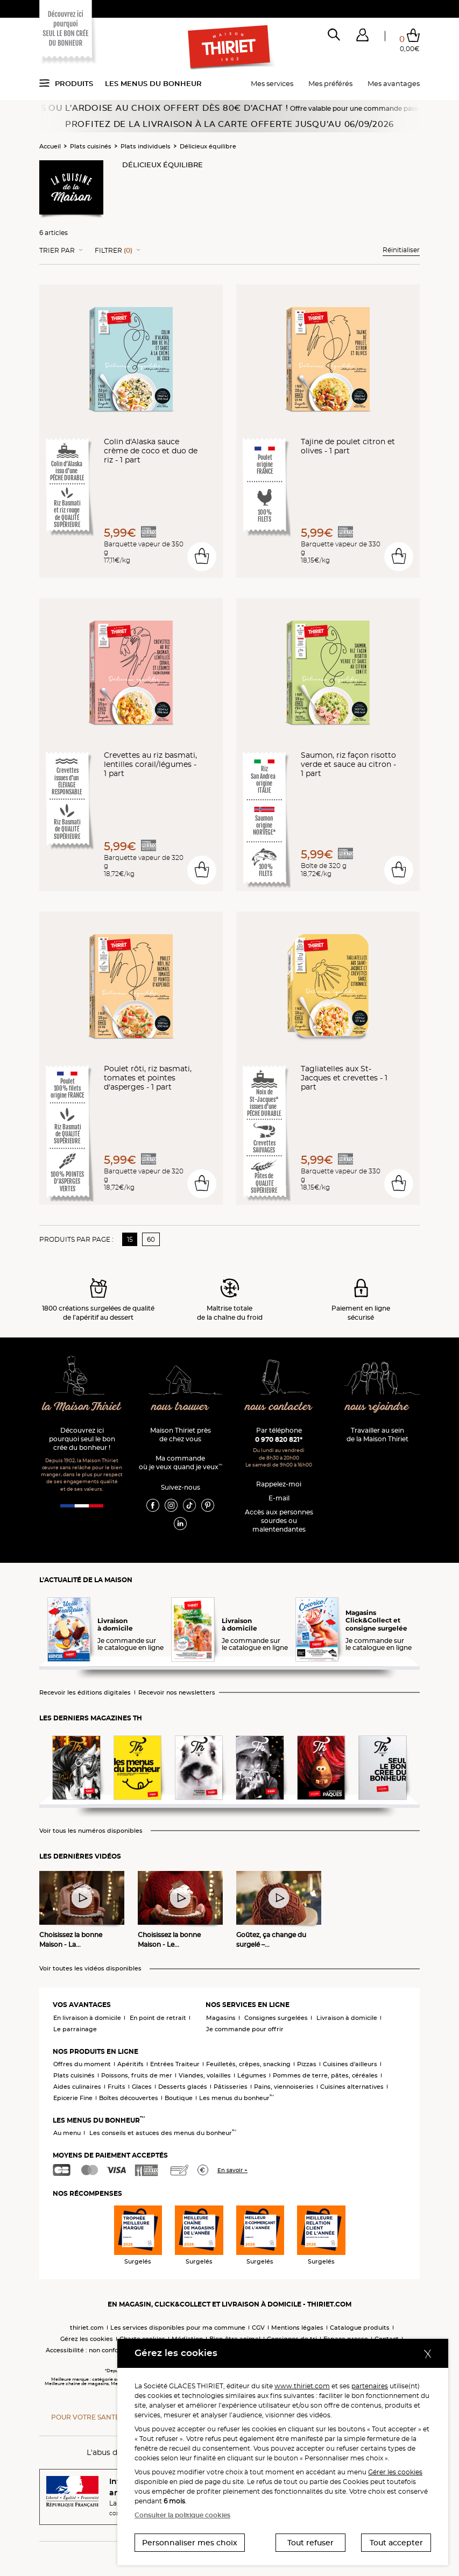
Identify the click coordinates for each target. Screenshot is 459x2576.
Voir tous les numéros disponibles (91, 1831)
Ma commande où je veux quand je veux (180, 1462)
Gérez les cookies (86, 2339)
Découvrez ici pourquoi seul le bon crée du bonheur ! (82, 1438)
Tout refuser (310, 2542)
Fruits (116, 2086)
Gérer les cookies (395, 2472)
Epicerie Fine (73, 2098)
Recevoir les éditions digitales (85, 1693)
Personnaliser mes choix (189, 2542)
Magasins (221, 2018)
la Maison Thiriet (82, 1407)
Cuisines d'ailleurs (350, 2064)
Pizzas (306, 2064)
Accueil (50, 146)
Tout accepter (396, 2542)
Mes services (272, 83)
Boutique (179, 2098)
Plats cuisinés (90, 146)
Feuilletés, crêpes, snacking (248, 2064)
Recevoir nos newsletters (176, 1693)
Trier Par (57, 250)
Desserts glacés (182, 2086)
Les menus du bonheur (153, 83)
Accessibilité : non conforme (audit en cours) (113, 2350)
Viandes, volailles (205, 2075)
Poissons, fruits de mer (136, 2075)
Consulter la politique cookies (182, 2515)
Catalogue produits (360, 2327)
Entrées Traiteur (175, 2064)
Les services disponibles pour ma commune (177, 2327)
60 (151, 1239)
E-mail (279, 1498)
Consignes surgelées (276, 2018)
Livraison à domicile (346, 2018)
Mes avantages (394, 83)
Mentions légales (297, 2327)
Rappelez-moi (278, 1484)
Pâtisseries (231, 2086)
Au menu (67, 2133)
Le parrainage (75, 2029)
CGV (258, 2327)
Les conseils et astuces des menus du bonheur (162, 2133)
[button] (362, 37)
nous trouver (180, 1407)
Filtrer (113, 250)
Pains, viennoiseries (284, 2086)
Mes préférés (330, 83)
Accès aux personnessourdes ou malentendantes (279, 1520)
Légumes (251, 2075)
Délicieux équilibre (208, 146)
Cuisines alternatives (352, 2086)
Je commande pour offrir (245, 2029)
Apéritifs (130, 2064)
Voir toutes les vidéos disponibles (90, 1969)
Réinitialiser (401, 250)
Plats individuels (146, 146)
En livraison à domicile (87, 2018)
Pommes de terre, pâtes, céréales (325, 2075)
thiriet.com (87, 2327)
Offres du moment (82, 2064)
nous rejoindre (377, 1407)
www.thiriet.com (302, 2386)
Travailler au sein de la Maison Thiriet (377, 1434)
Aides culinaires (77, 2086)
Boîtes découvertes (128, 2098)
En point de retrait (158, 2018)
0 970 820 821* (278, 1439)
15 (130, 1239)
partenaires (369, 2386)
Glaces (142, 2086)
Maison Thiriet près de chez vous (180, 1434)
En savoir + (232, 2170)
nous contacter (278, 1407)
